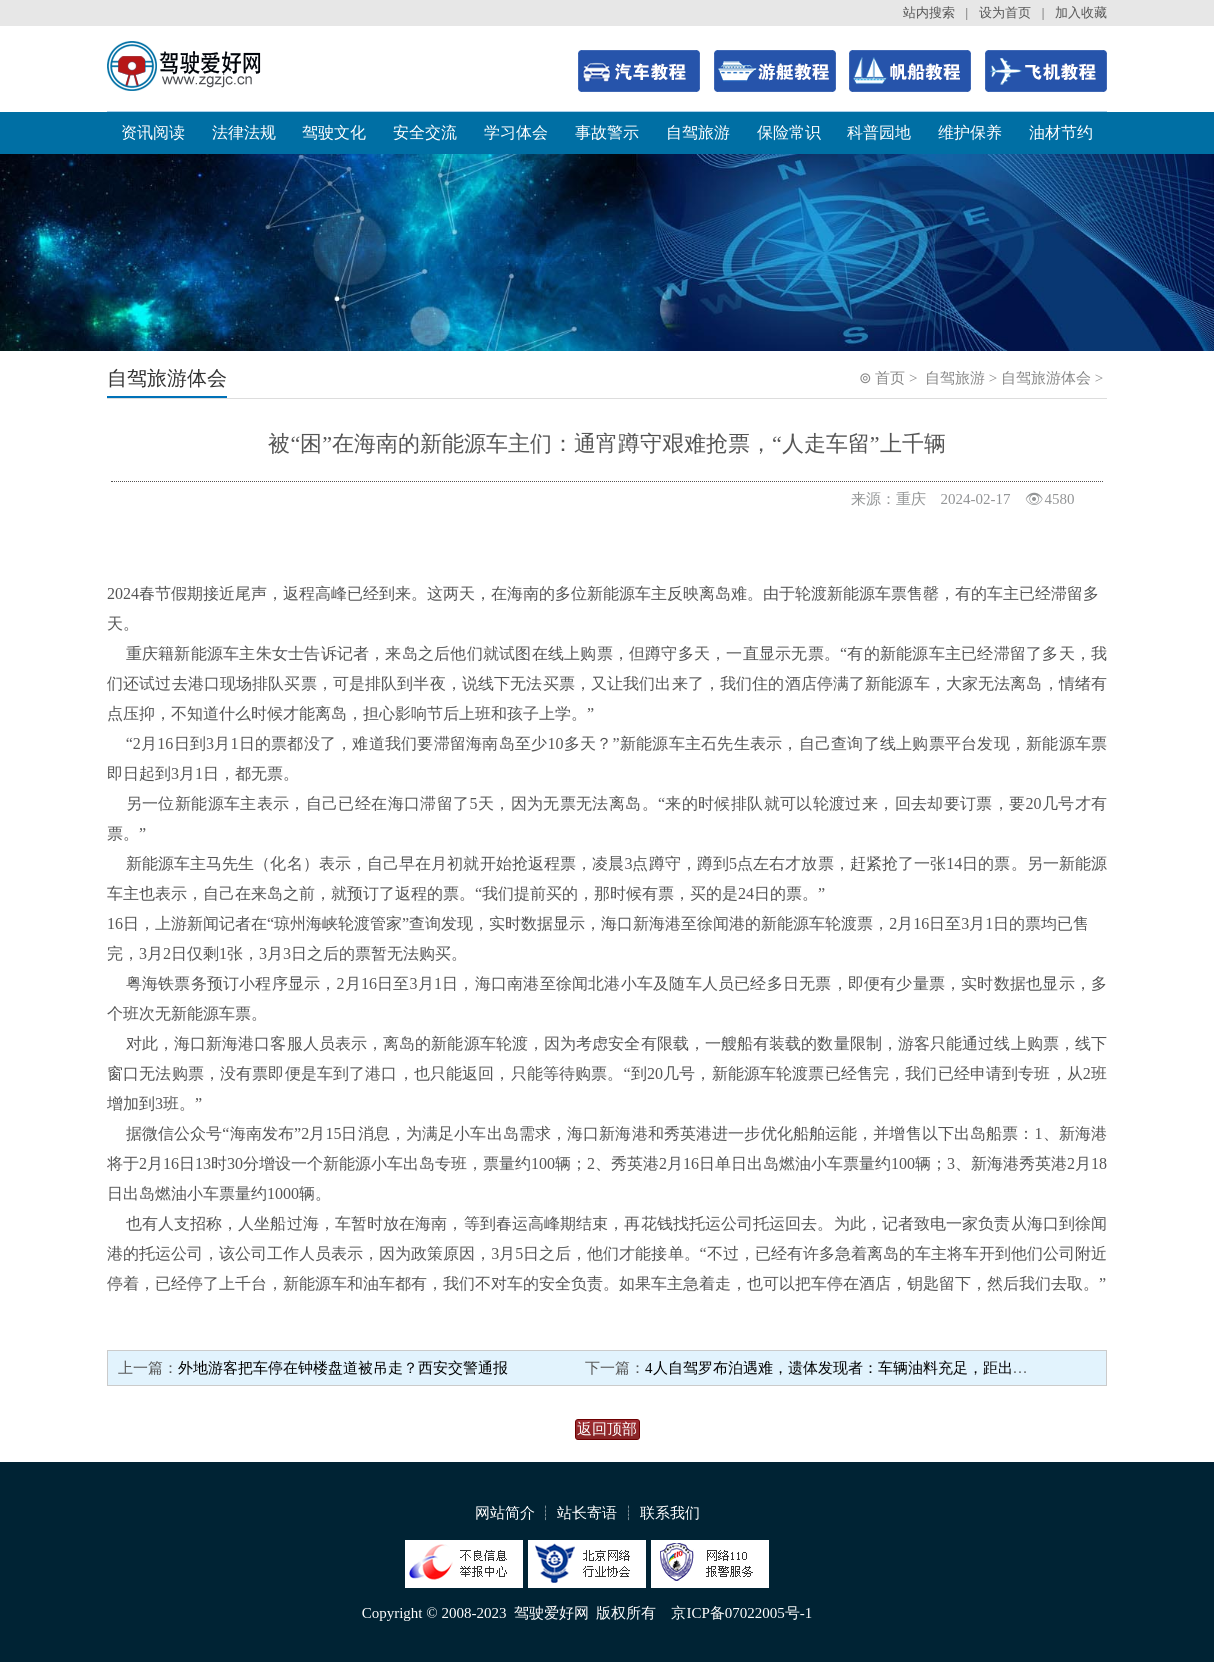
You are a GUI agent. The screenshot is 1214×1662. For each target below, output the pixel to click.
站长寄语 (587, 1513)
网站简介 (505, 1513)
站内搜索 (929, 12)
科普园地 (879, 132)
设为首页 (1005, 12)
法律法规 (244, 132)
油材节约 (1061, 132)
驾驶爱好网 (551, 1613)
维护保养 (970, 132)
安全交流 (425, 132)
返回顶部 (607, 1429)
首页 (890, 378)
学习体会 (516, 132)
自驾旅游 (698, 132)
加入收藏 (1081, 12)
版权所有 (626, 1613)
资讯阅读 (153, 132)
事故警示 (607, 132)
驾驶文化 (334, 132)
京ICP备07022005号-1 (741, 1613)
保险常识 (789, 132)
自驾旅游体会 (1046, 378)
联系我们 (670, 1513)
